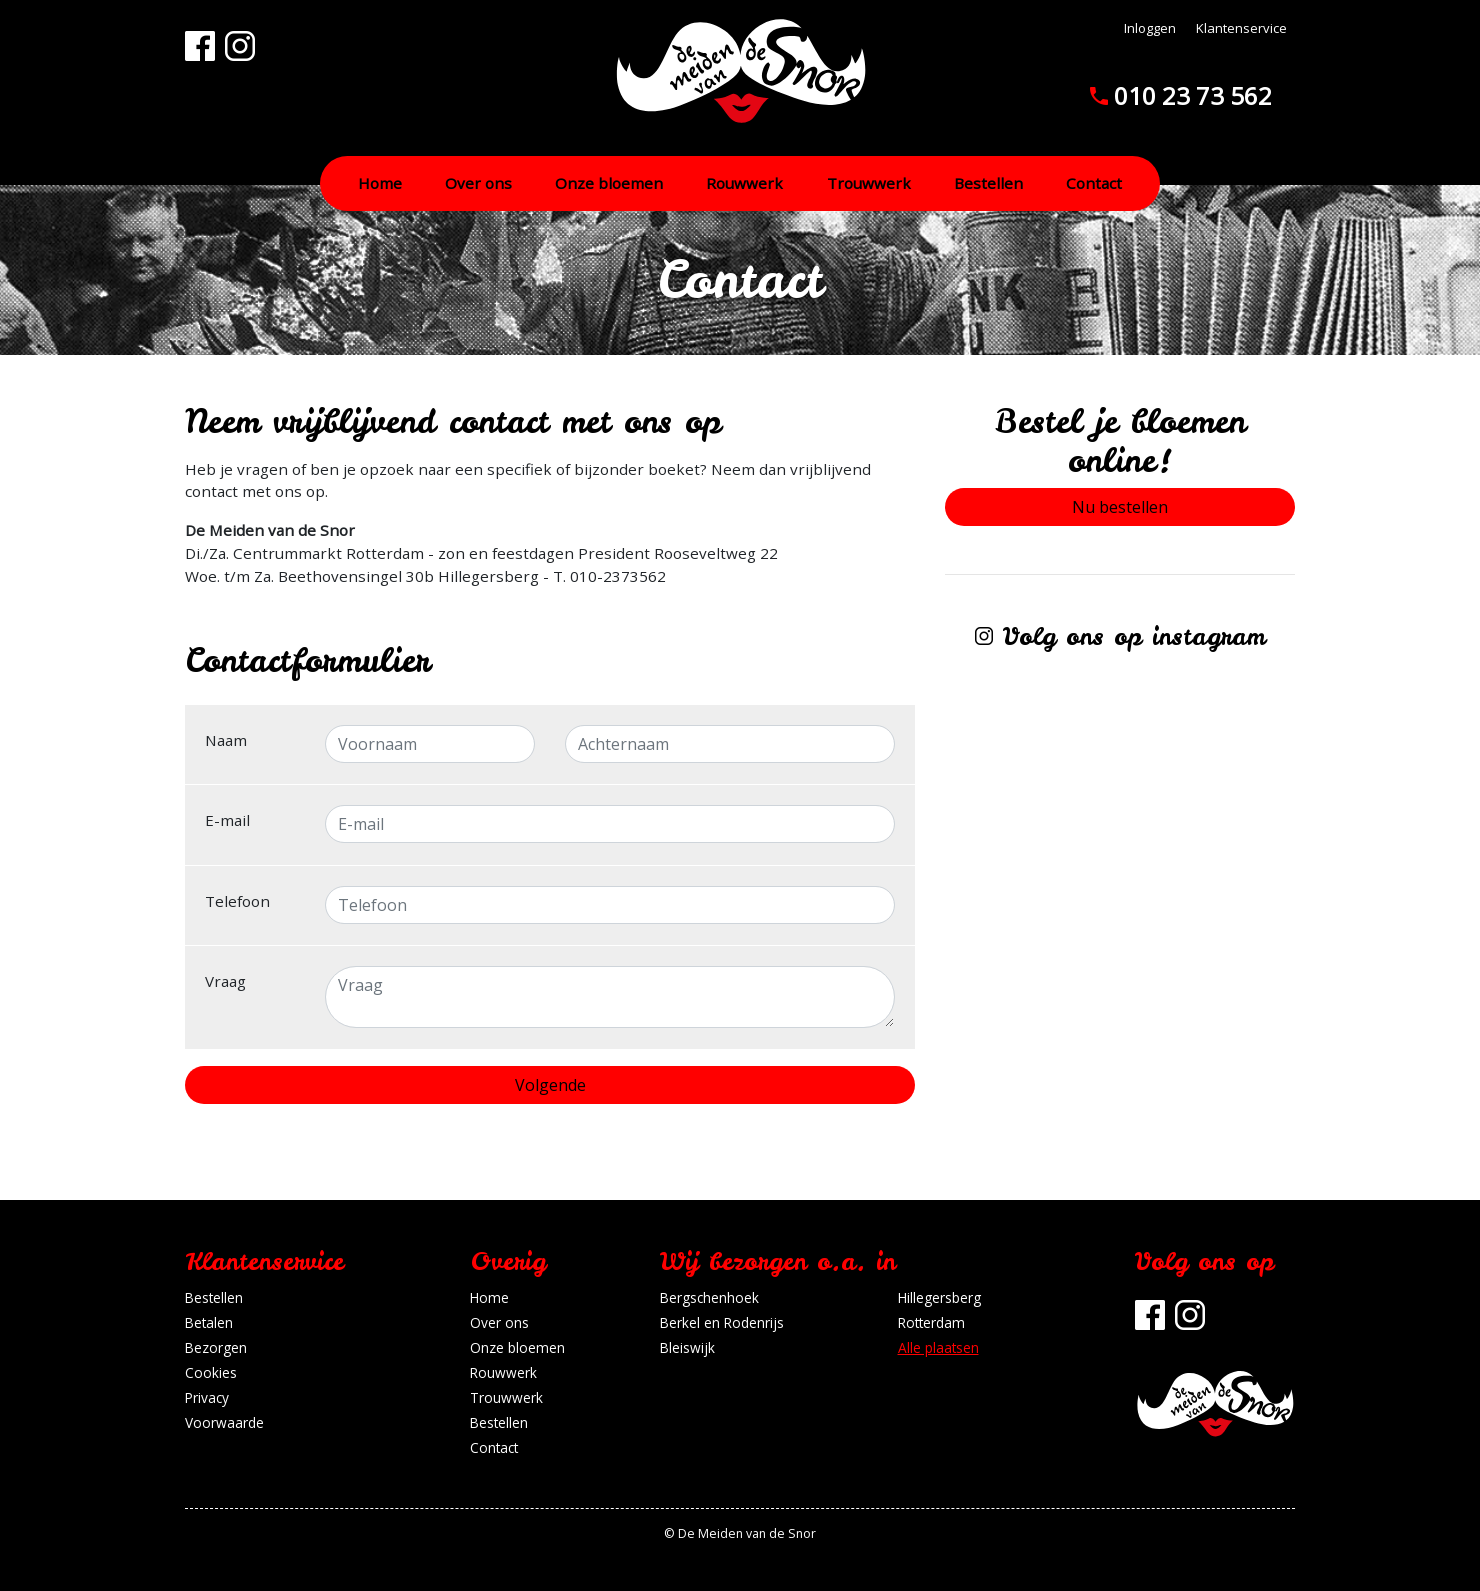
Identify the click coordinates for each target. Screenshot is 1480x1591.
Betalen (209, 1322)
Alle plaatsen (938, 1347)
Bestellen (988, 183)
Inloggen (1150, 28)
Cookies (211, 1372)
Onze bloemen (609, 183)
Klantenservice (1241, 28)
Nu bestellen (1120, 507)
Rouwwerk (744, 183)
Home (380, 183)
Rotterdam (931, 1322)
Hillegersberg (939, 1297)
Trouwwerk (869, 183)
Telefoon (237, 901)
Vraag (225, 981)
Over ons (478, 183)
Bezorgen (216, 1347)
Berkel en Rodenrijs (722, 1322)
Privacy (207, 1397)
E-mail (227, 820)
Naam (226, 740)
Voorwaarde (224, 1422)
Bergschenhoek (709, 1297)
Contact (1094, 183)
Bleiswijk (687, 1347)
